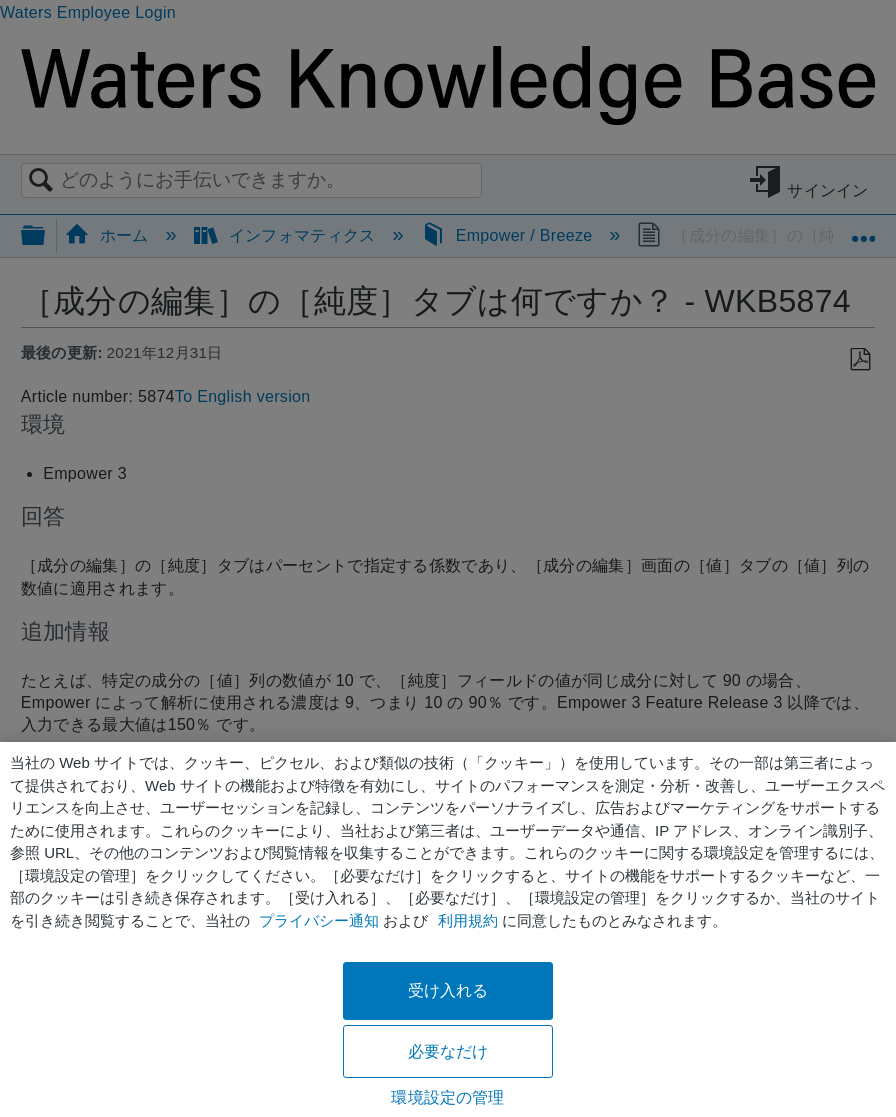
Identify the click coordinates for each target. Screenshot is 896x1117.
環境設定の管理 (447, 1097)
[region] (448, 929)
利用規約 (468, 920)
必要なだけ (448, 1051)
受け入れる (448, 990)
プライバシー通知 (319, 920)
